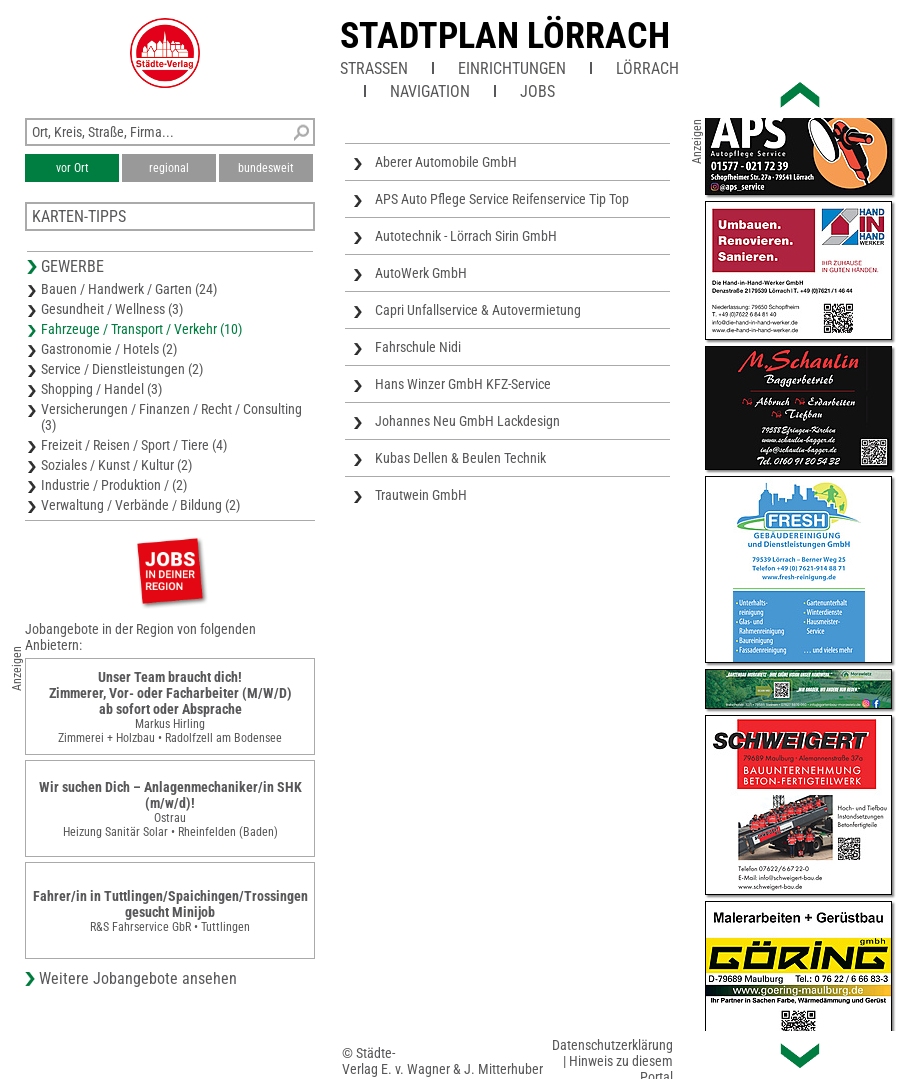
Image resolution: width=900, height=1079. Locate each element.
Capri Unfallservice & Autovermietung (478, 310)
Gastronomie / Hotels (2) (109, 349)
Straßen (374, 68)
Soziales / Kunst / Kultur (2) (116, 465)
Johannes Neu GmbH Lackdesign (467, 421)
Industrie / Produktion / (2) (114, 485)
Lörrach (647, 68)
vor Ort (72, 168)
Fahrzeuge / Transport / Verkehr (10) (141, 329)
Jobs (537, 91)
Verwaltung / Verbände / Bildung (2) (140, 505)
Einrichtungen (512, 68)
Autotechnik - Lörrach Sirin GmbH (466, 236)
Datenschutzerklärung (612, 1045)
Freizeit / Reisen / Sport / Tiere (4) (134, 445)
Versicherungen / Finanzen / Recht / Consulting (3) (171, 417)
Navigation (430, 91)
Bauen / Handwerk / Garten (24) (129, 289)
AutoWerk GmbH (421, 273)
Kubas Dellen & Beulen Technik (460, 458)
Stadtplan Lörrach (505, 36)
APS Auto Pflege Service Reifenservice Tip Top (502, 199)
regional (169, 168)
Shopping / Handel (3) (101, 389)
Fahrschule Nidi (418, 347)
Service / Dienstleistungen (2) (122, 369)
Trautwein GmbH (421, 495)
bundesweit (266, 168)
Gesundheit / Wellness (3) (112, 309)
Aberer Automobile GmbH (446, 162)
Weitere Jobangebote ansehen (138, 978)
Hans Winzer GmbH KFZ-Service (463, 384)
